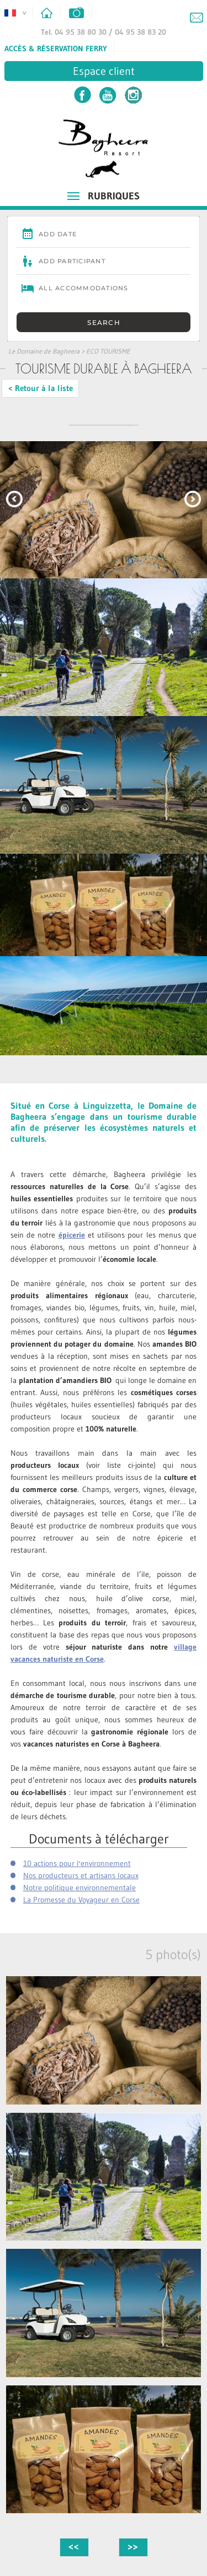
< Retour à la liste (40, 388)
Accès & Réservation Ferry (55, 48)
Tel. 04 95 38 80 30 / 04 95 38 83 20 (103, 32)
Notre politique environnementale (79, 1887)
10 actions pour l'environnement (77, 1863)
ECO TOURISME (108, 351)
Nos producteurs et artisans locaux (81, 1875)
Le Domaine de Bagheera (43, 351)
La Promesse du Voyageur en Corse (81, 1900)
